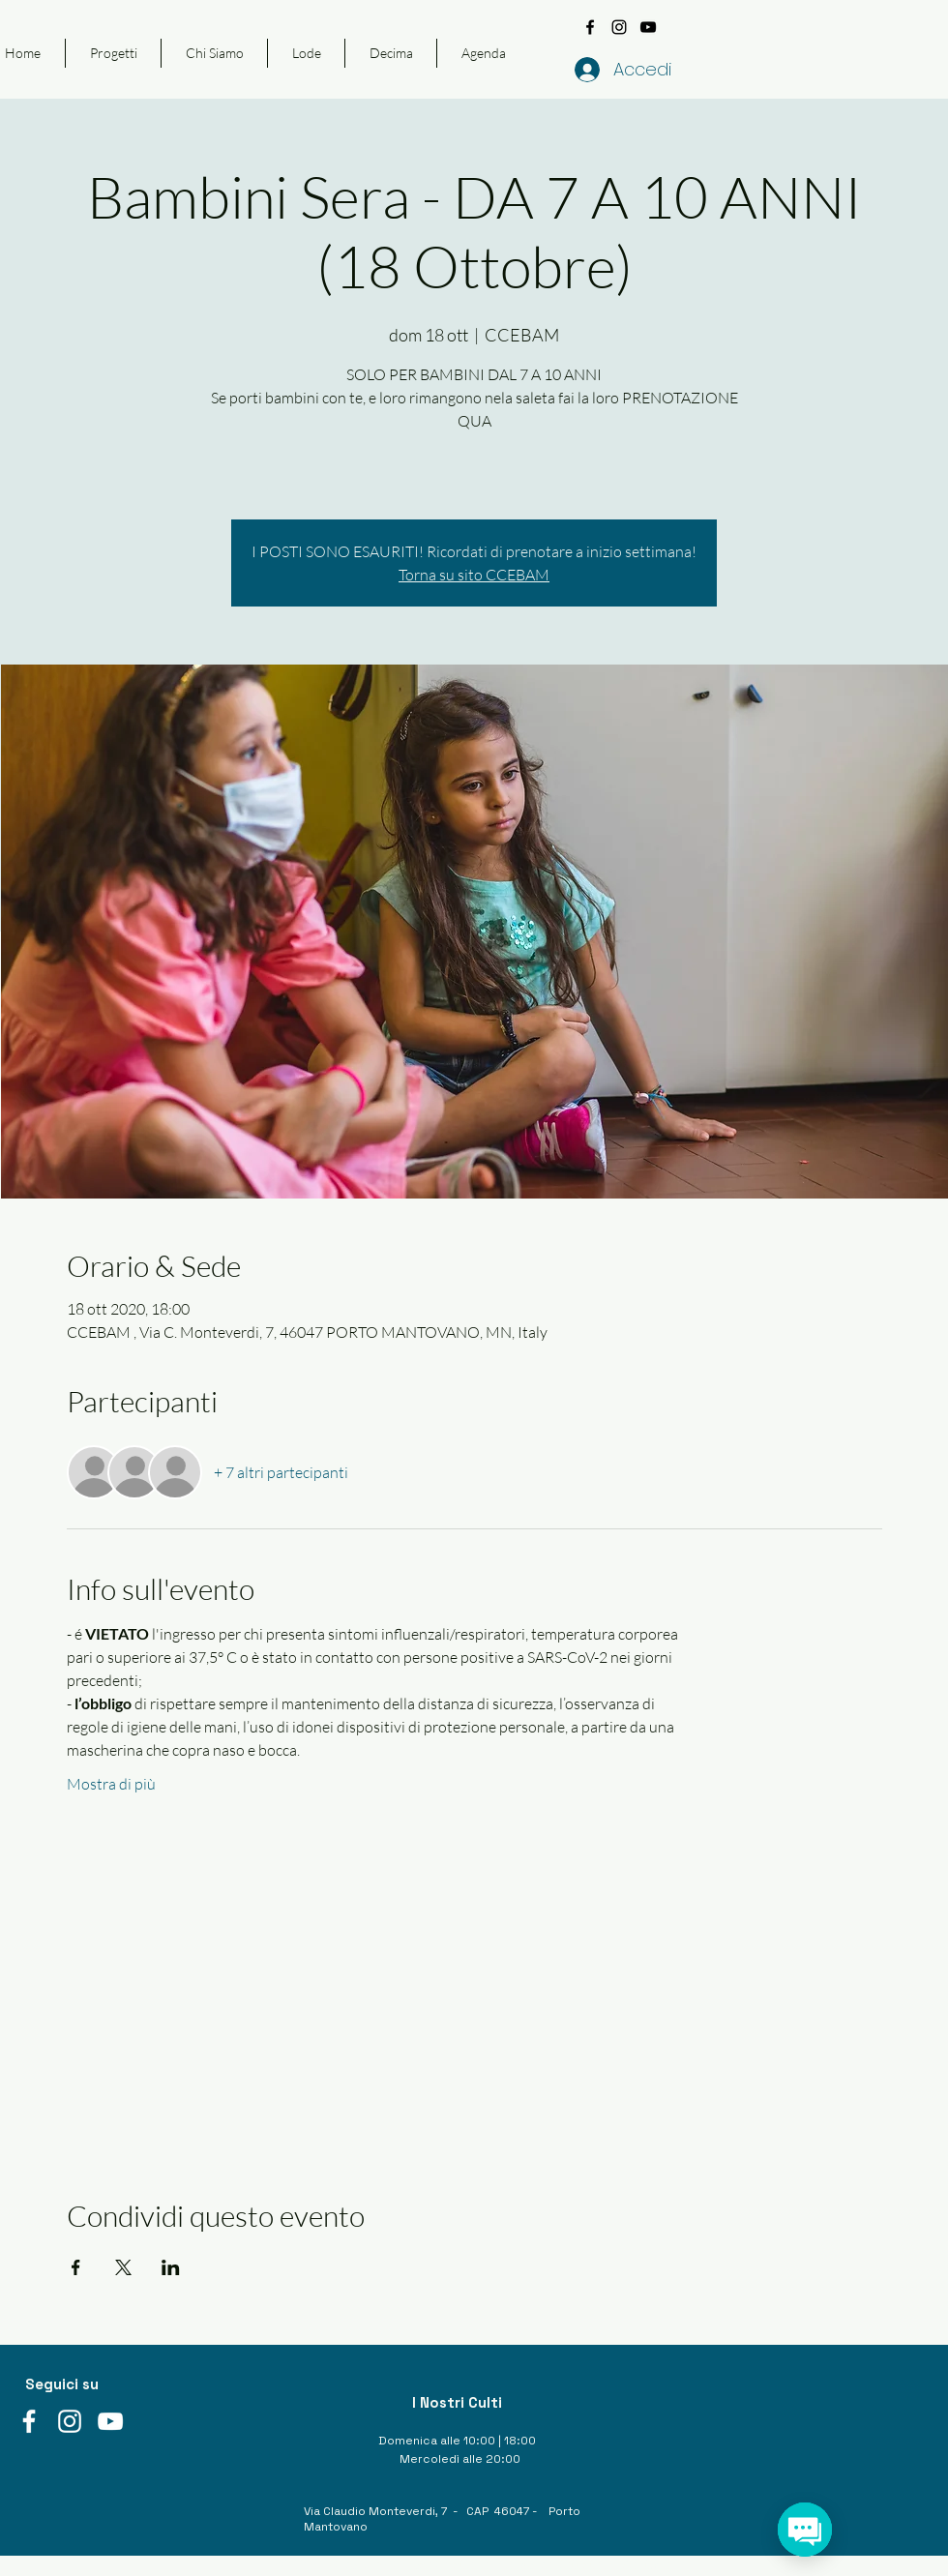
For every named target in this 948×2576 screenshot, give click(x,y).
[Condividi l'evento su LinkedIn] (171, 2267)
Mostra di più (111, 1783)
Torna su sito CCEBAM (474, 574)
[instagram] (619, 27)
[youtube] (648, 27)
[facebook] (590, 27)
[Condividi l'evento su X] (123, 2267)
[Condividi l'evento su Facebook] (76, 2267)
